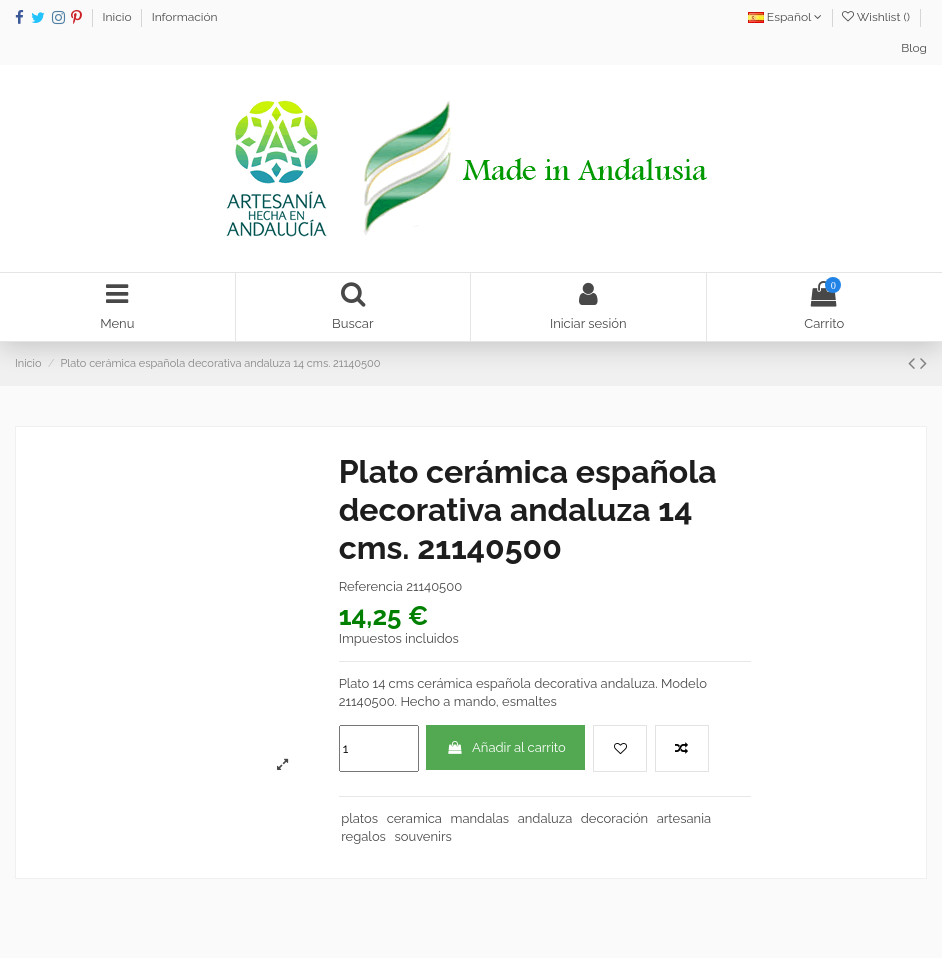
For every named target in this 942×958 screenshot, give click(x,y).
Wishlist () (877, 17)
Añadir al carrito (506, 747)
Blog (914, 48)
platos (359, 818)
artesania (684, 818)
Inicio (119, 17)
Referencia (371, 586)
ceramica (414, 818)
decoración (614, 818)
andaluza (545, 818)
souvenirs (422, 836)
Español (785, 17)
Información (185, 17)
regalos (363, 836)
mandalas (479, 818)
